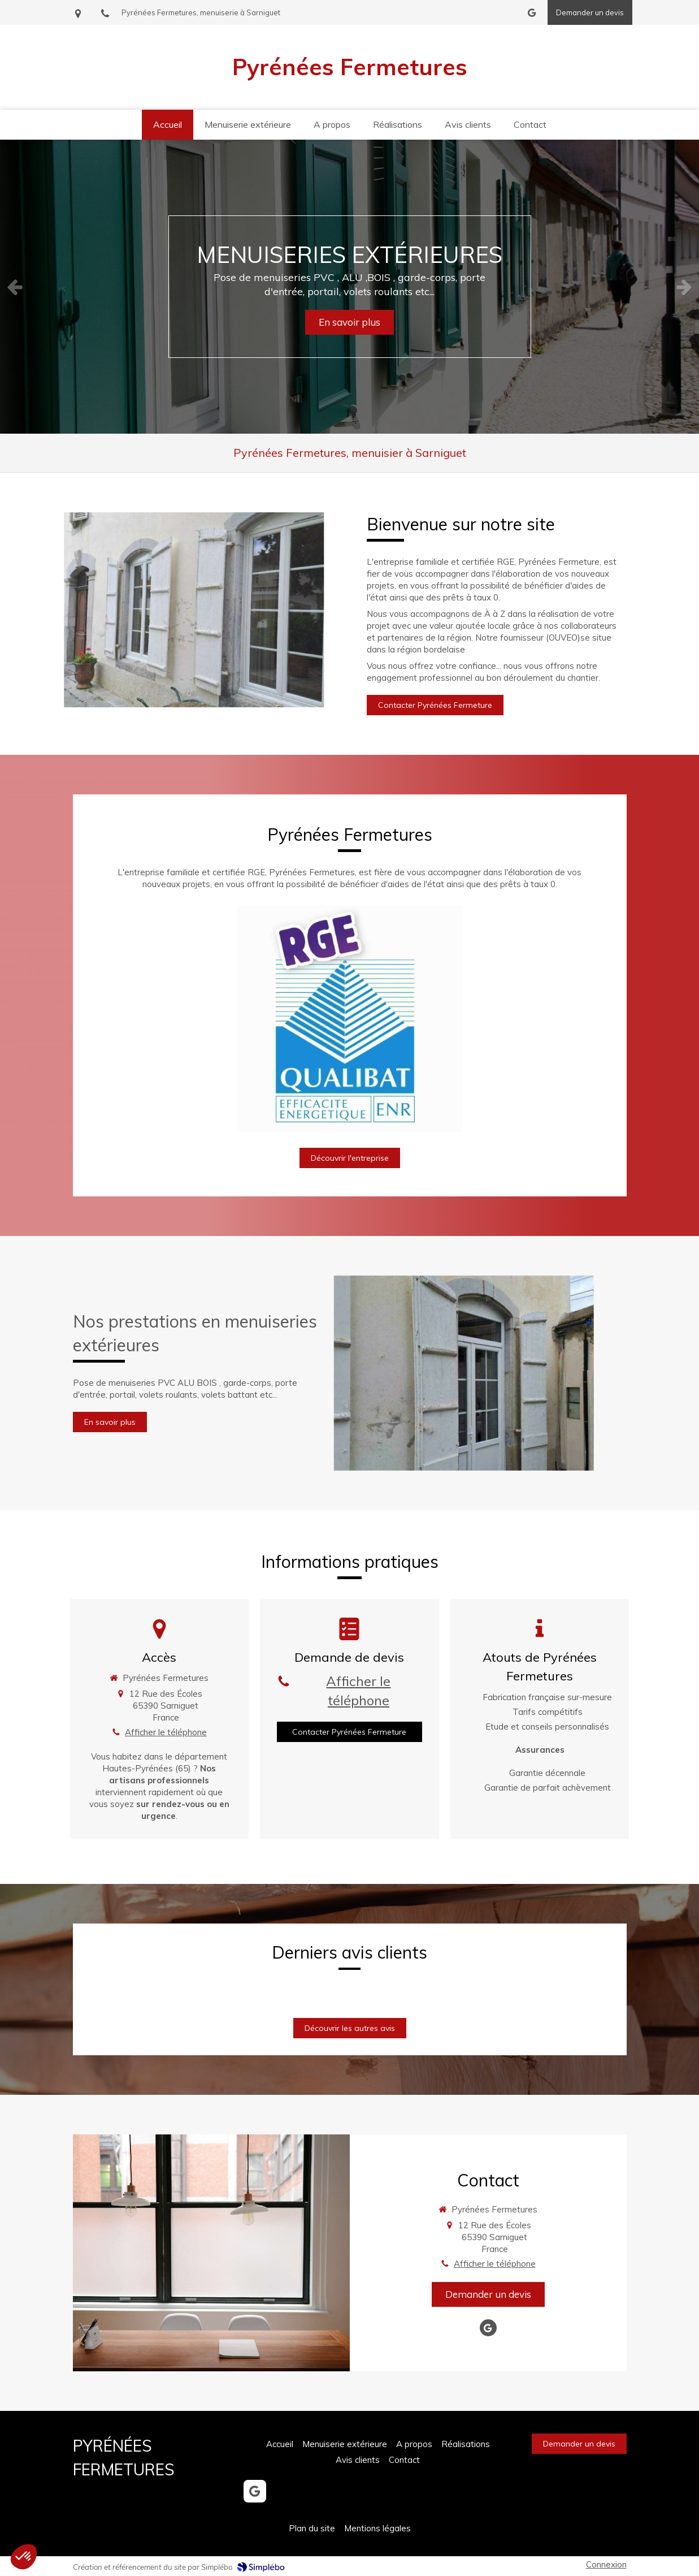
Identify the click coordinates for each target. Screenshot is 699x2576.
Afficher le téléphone (166, 1732)
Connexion (606, 2564)
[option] (349, 287)
